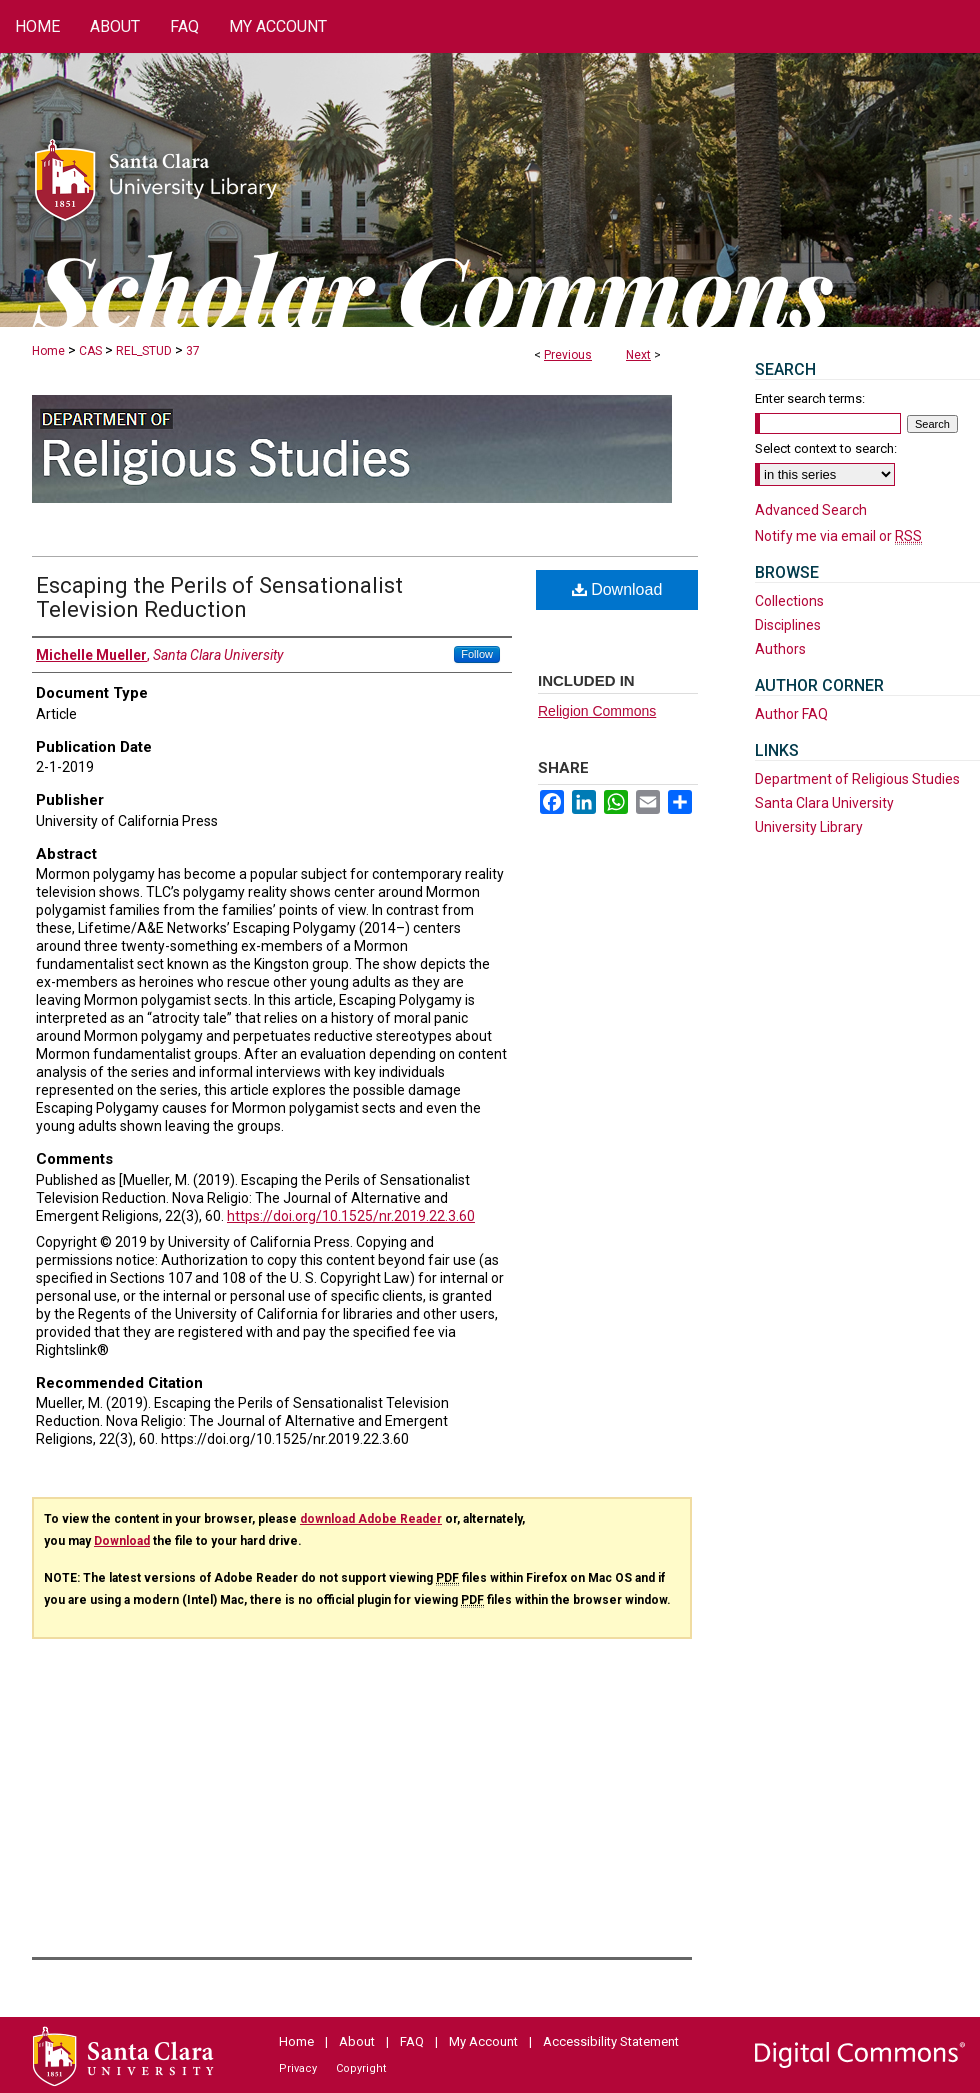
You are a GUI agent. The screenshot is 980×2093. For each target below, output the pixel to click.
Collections (789, 601)
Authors (780, 649)
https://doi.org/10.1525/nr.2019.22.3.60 (351, 1216)
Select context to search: (826, 448)
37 (193, 351)
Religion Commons (597, 711)
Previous (568, 355)
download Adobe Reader (371, 1519)
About (357, 2041)
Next (638, 355)
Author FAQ (791, 714)
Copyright (361, 2068)
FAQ (412, 2041)
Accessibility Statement (611, 2041)
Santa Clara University (824, 803)
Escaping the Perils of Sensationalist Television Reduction (219, 597)
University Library (809, 827)
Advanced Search (811, 510)
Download (617, 589)
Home (48, 351)
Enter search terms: (810, 398)
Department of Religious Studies (857, 779)
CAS (90, 351)
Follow (477, 654)
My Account (483, 2041)
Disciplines (788, 625)
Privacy (298, 2068)
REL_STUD (144, 351)
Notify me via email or (838, 536)
